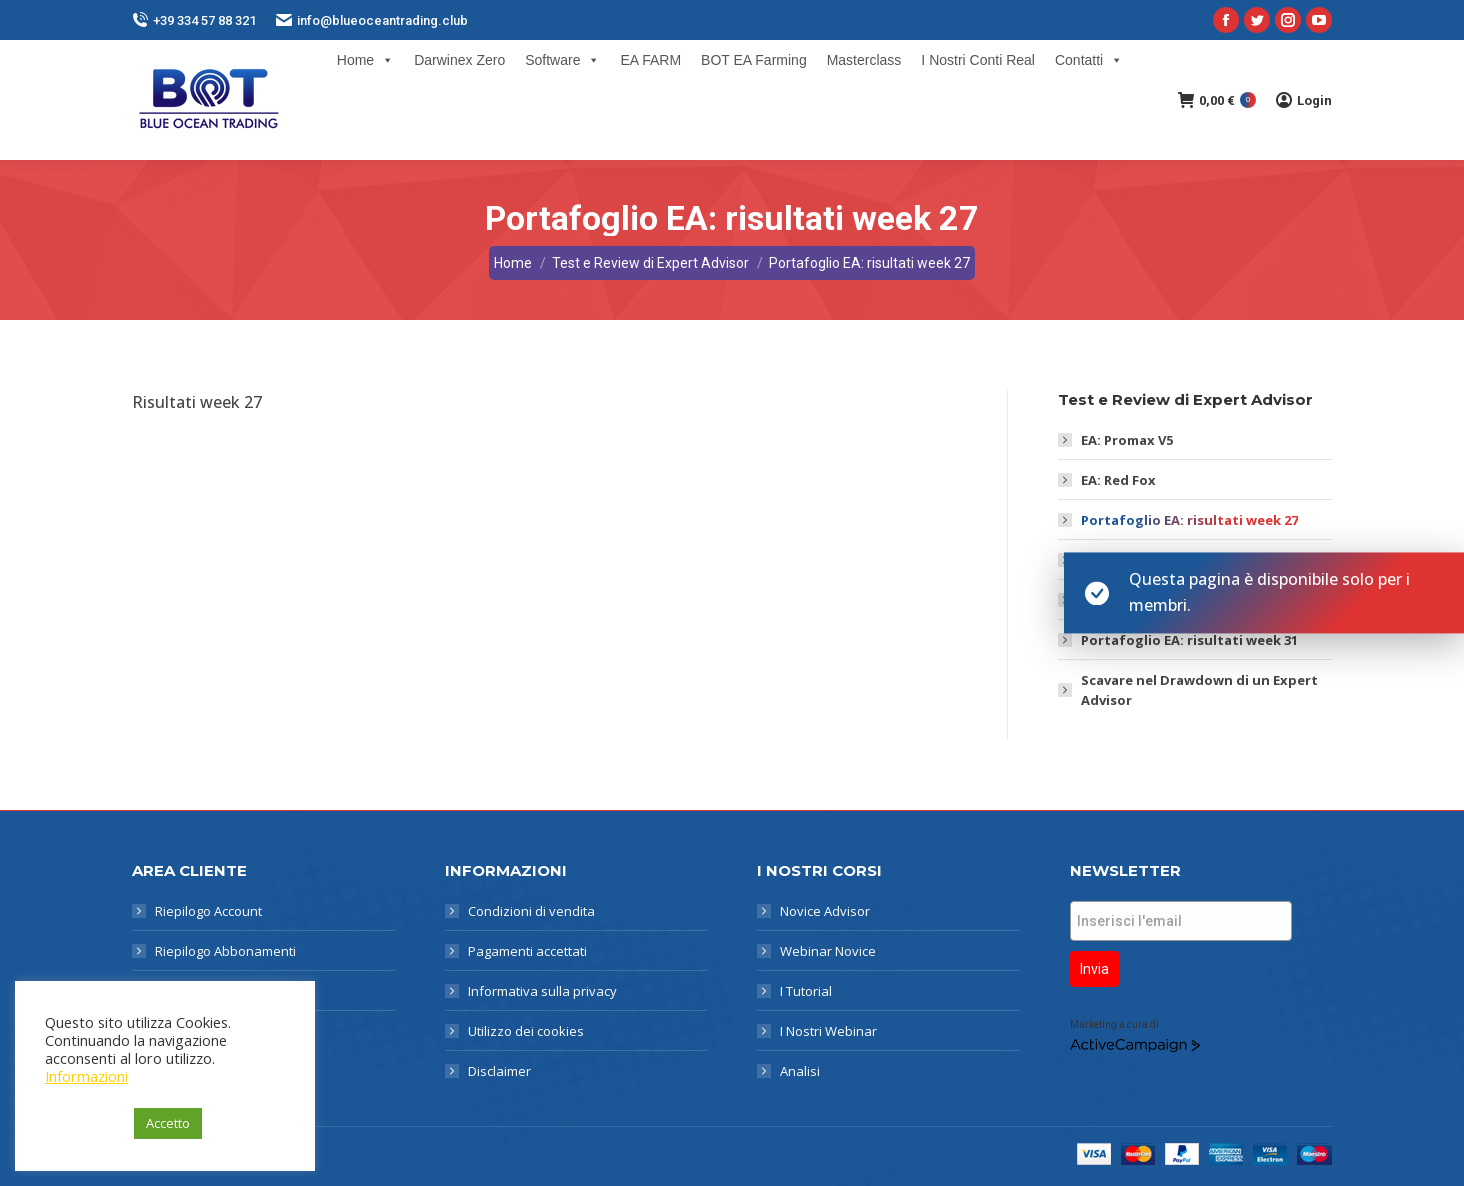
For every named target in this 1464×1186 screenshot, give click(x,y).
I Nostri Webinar (828, 1031)
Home (365, 60)
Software (562, 60)
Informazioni (86, 1076)
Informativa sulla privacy (542, 991)
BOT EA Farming (754, 60)
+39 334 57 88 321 (194, 20)
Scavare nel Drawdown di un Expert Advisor (1199, 690)
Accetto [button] (168, 1123)
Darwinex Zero (459, 60)
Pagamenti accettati (527, 951)
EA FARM (650, 60)
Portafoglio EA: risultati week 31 (1189, 640)
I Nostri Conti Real (978, 60)
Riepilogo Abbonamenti (225, 951)
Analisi (800, 1071)
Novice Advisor (825, 911)
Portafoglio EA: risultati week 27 (1189, 520)
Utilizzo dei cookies (526, 1031)
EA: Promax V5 (1127, 440)
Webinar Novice (828, 951)
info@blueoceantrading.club (372, 20)
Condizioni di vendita (531, 911)
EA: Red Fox (1118, 480)
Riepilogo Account (208, 911)
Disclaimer (499, 1071)
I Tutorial (806, 991)
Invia (1094, 969)
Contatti (1089, 60)
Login (1304, 100)
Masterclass (864, 60)
